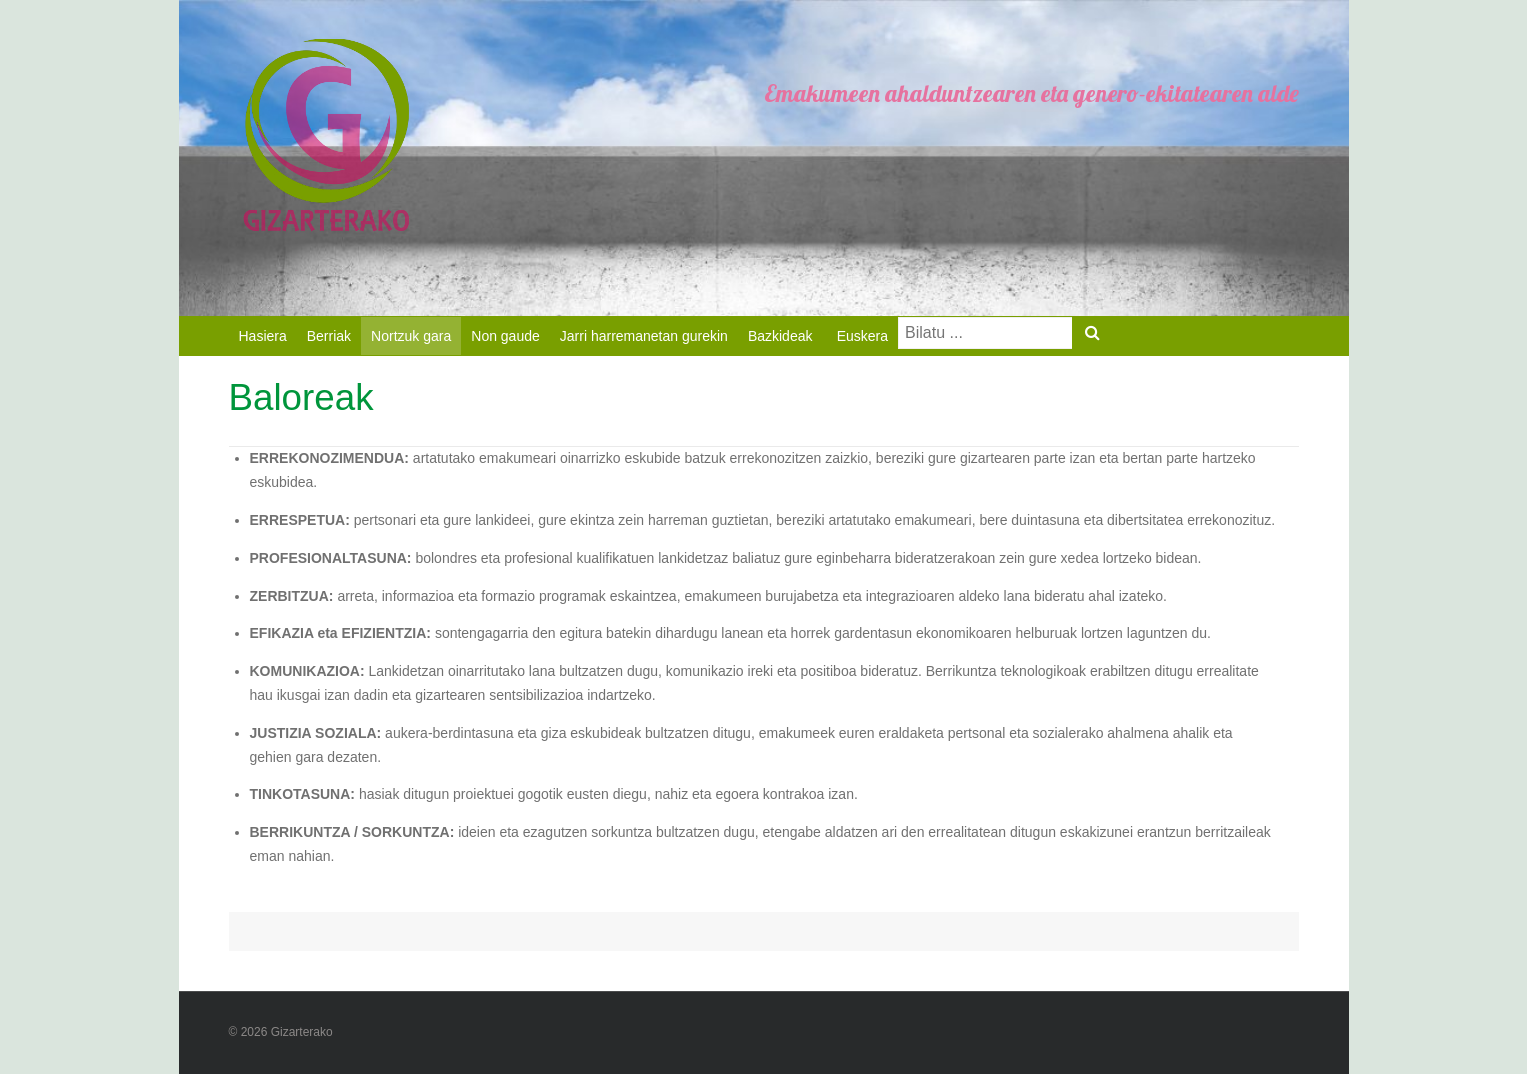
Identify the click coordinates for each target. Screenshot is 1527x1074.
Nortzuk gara (411, 336)
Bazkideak (780, 336)
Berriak (329, 336)
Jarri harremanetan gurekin (644, 336)
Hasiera (263, 336)
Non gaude (505, 336)
